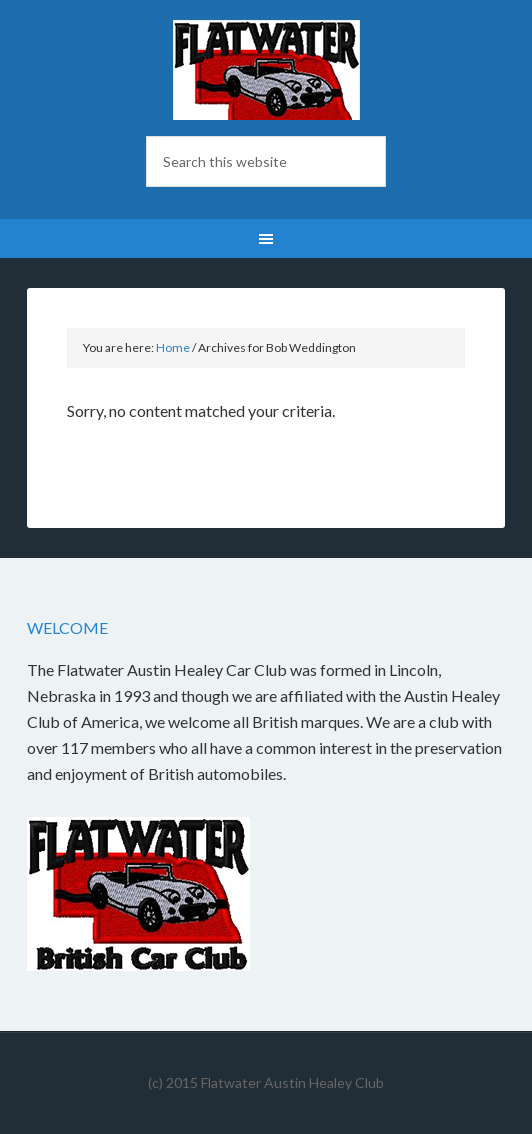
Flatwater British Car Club (266, 70)
